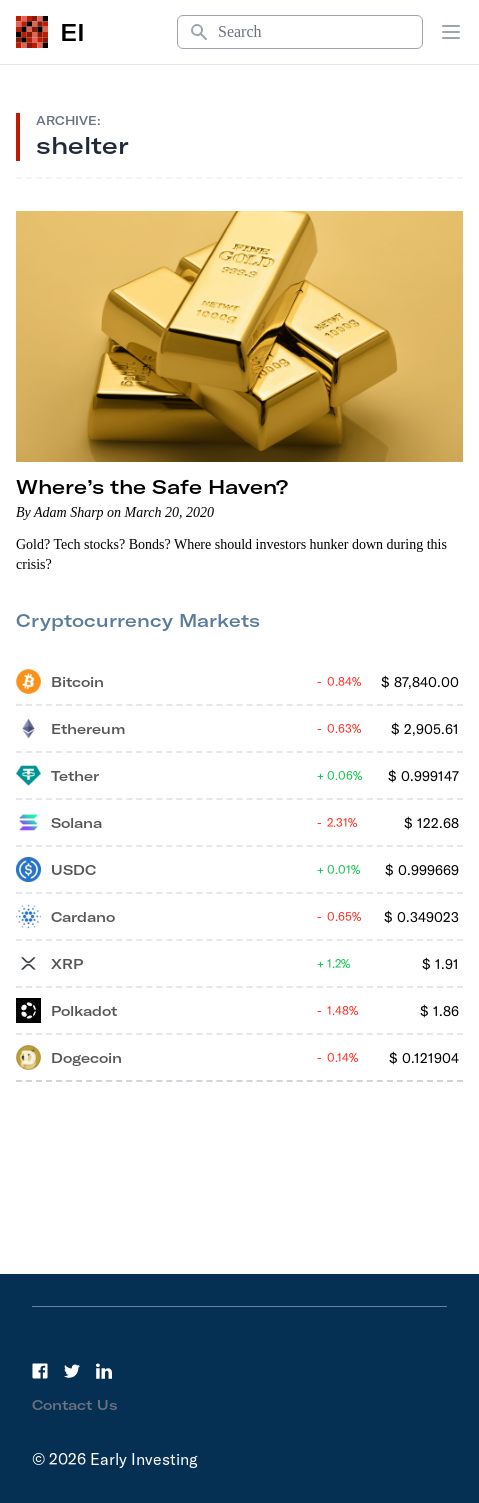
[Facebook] (40, 1371)
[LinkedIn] (104, 1371)
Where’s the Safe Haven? (152, 486)
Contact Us (75, 1405)
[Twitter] (72, 1371)
